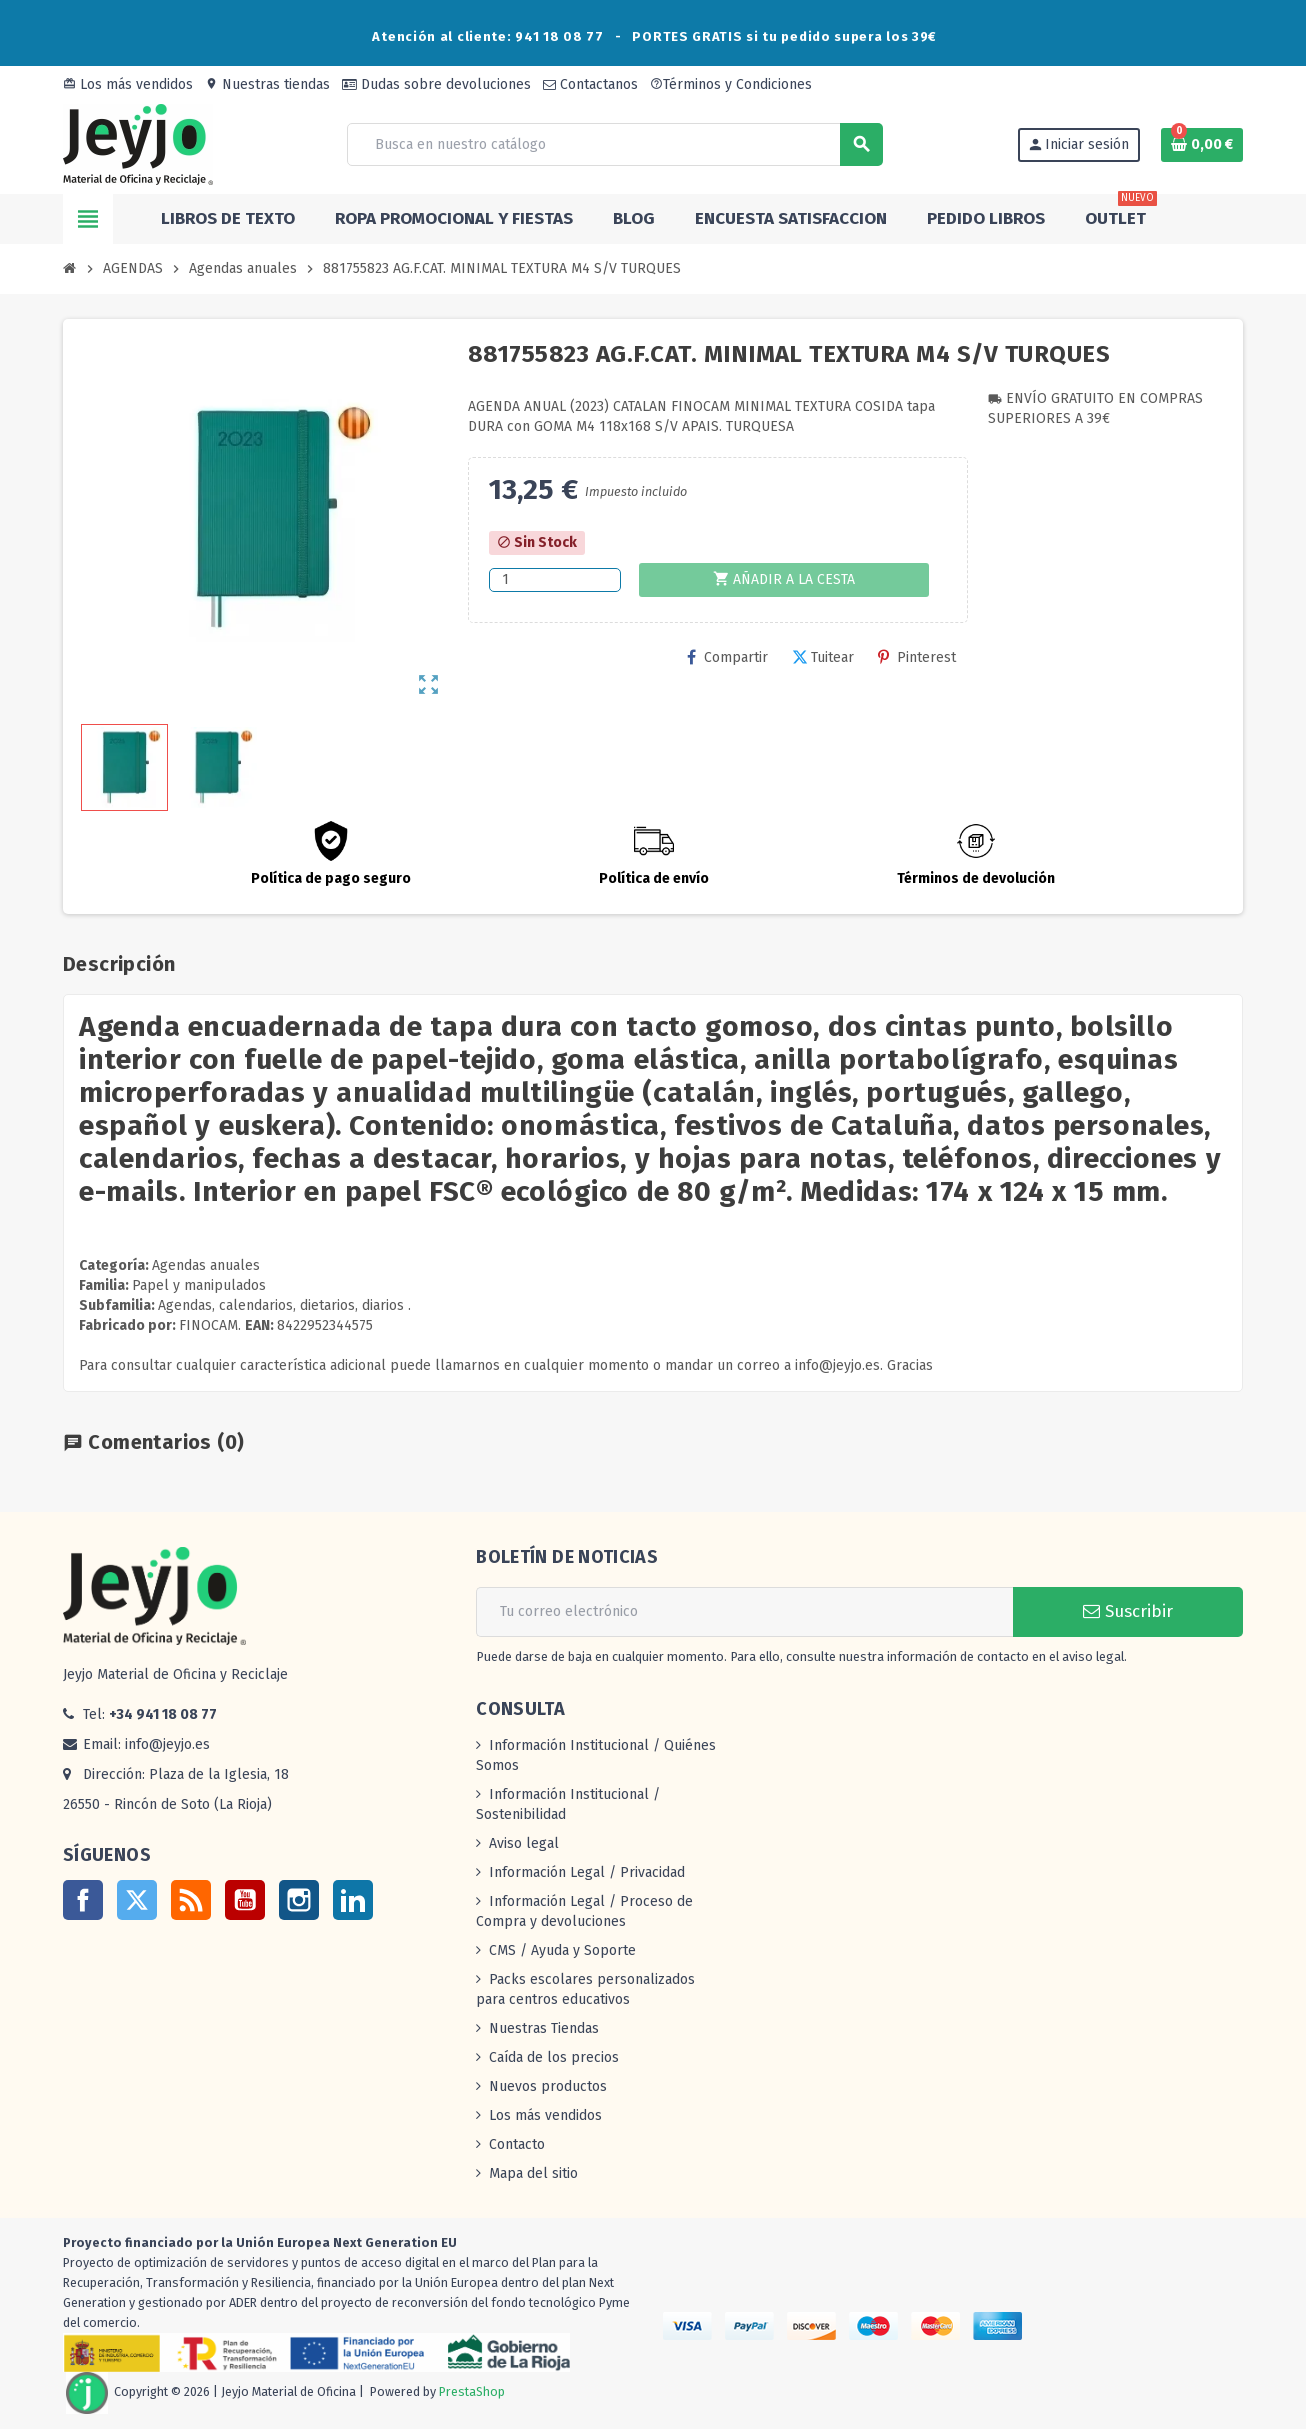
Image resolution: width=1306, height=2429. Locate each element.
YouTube (245, 1900)
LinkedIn (353, 1900)
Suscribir (1128, 1611)
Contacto (517, 2144)
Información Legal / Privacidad (587, 1872)
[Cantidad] (555, 580)
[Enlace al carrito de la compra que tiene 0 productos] (1202, 145)
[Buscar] (614, 144)
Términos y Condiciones (731, 84)
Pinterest (917, 657)
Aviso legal (524, 1843)
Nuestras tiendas (267, 84)
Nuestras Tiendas (544, 2028)
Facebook (83, 1900)
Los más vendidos (128, 84)
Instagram (299, 1900)
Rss (191, 1900)
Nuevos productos (548, 2086)
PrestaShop (472, 2391)
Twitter (137, 1900)
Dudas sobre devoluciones (436, 84)
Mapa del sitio (533, 2173)
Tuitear (823, 657)
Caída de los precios (554, 2057)
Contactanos (590, 84)
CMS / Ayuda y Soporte (562, 1950)
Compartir (727, 657)
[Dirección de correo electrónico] (744, 1612)
